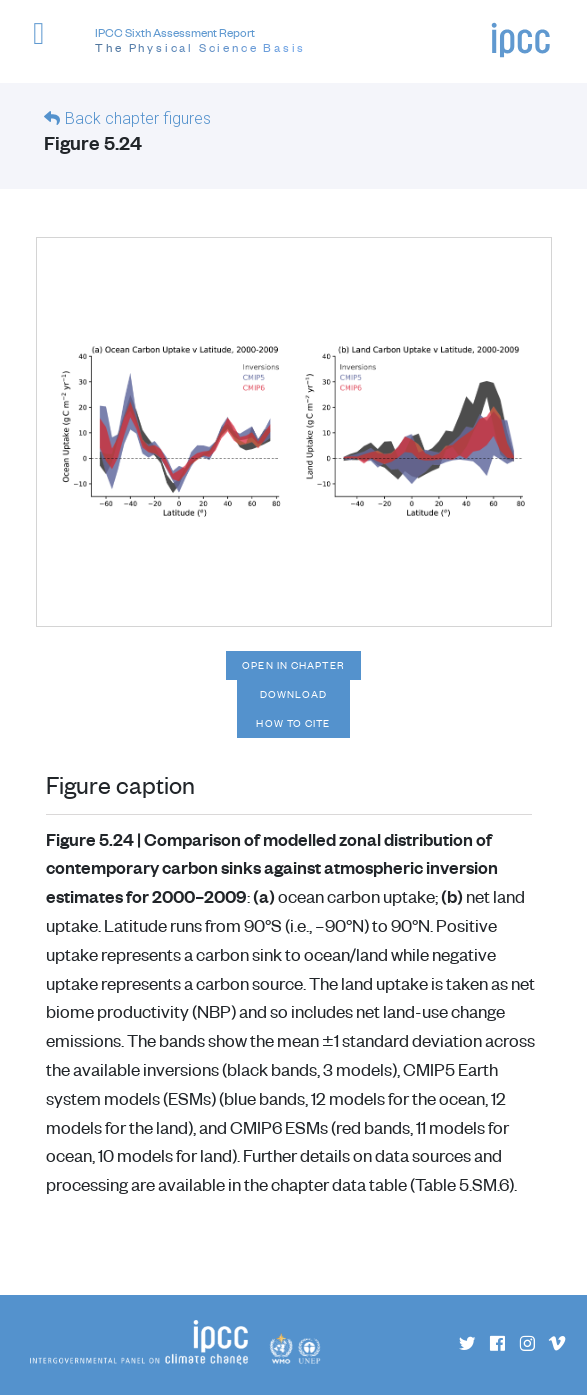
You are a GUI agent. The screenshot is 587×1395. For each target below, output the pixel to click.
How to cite (293, 723)
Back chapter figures (138, 118)
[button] (47, 44)
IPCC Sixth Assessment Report (200, 41)
